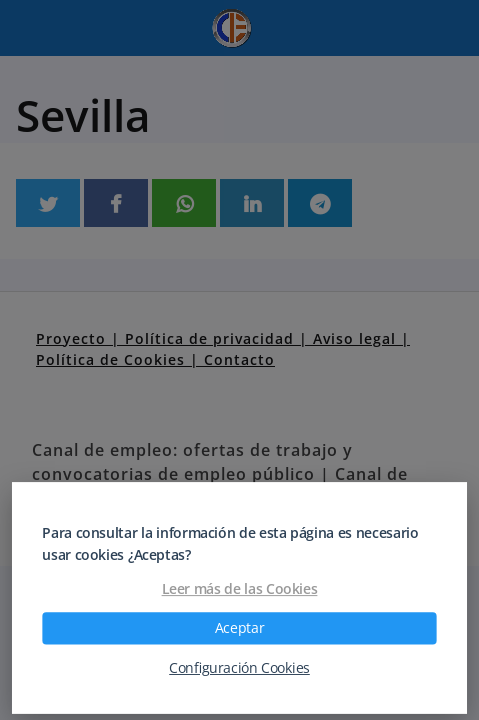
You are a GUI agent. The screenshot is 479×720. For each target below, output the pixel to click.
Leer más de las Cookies (240, 589)
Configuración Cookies (239, 668)
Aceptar (239, 628)
